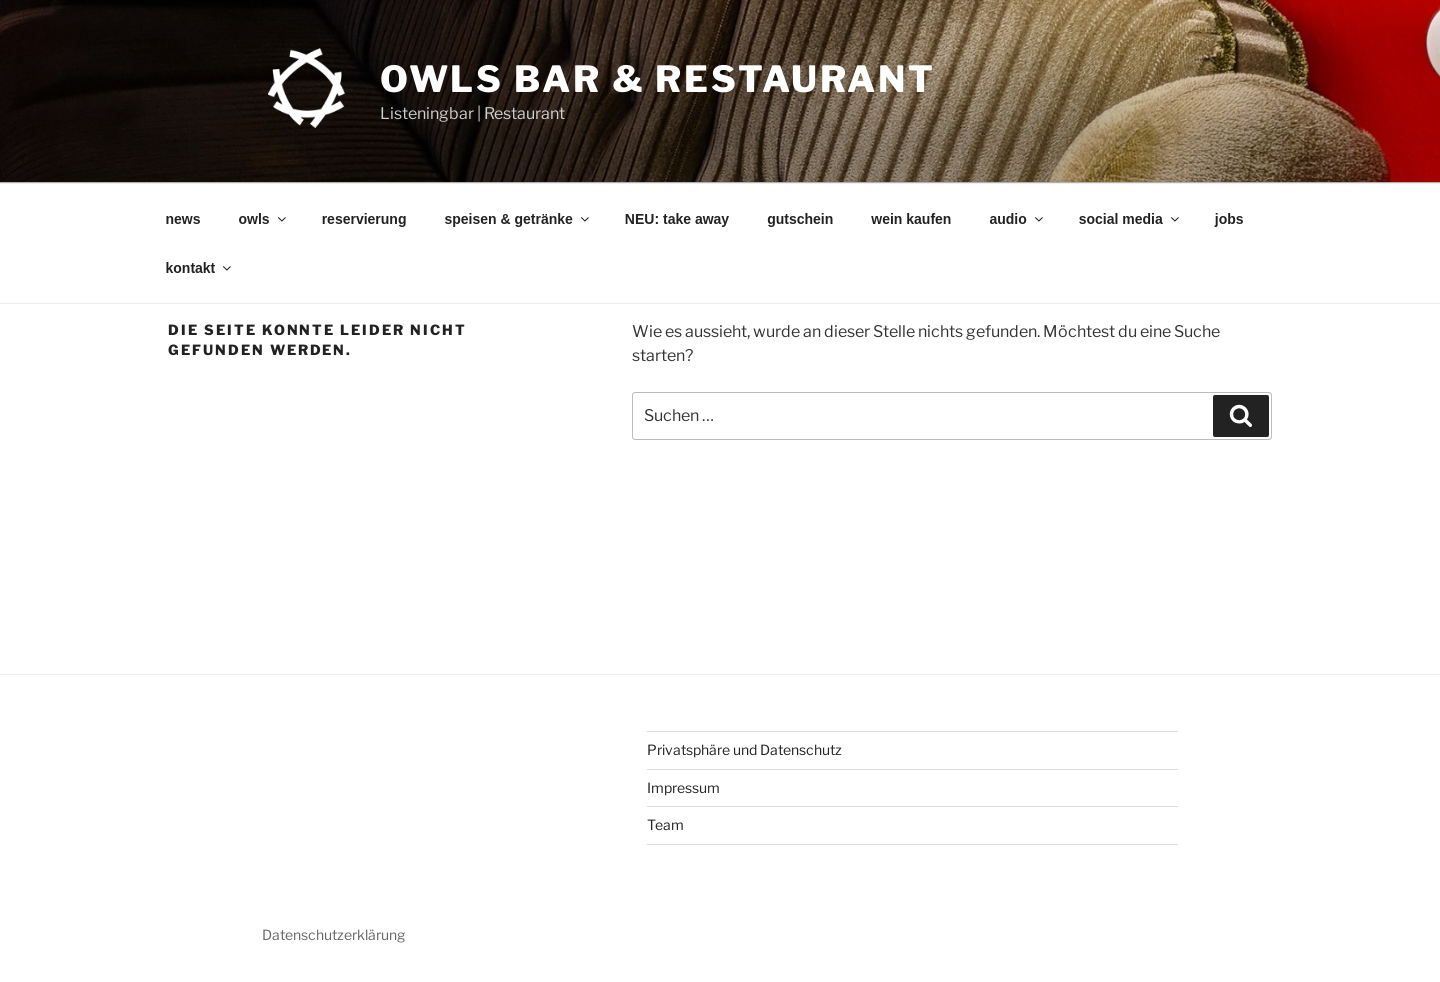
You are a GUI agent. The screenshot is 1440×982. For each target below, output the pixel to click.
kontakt (200, 268)
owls (264, 219)
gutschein (800, 219)
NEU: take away (677, 219)
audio (1017, 219)
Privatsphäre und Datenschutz (744, 749)
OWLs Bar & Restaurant (658, 79)
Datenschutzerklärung (333, 934)
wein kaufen (911, 219)
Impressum (683, 787)
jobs (1229, 219)
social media (1130, 219)
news (183, 219)
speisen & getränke (517, 219)
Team (665, 824)
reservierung (364, 219)
